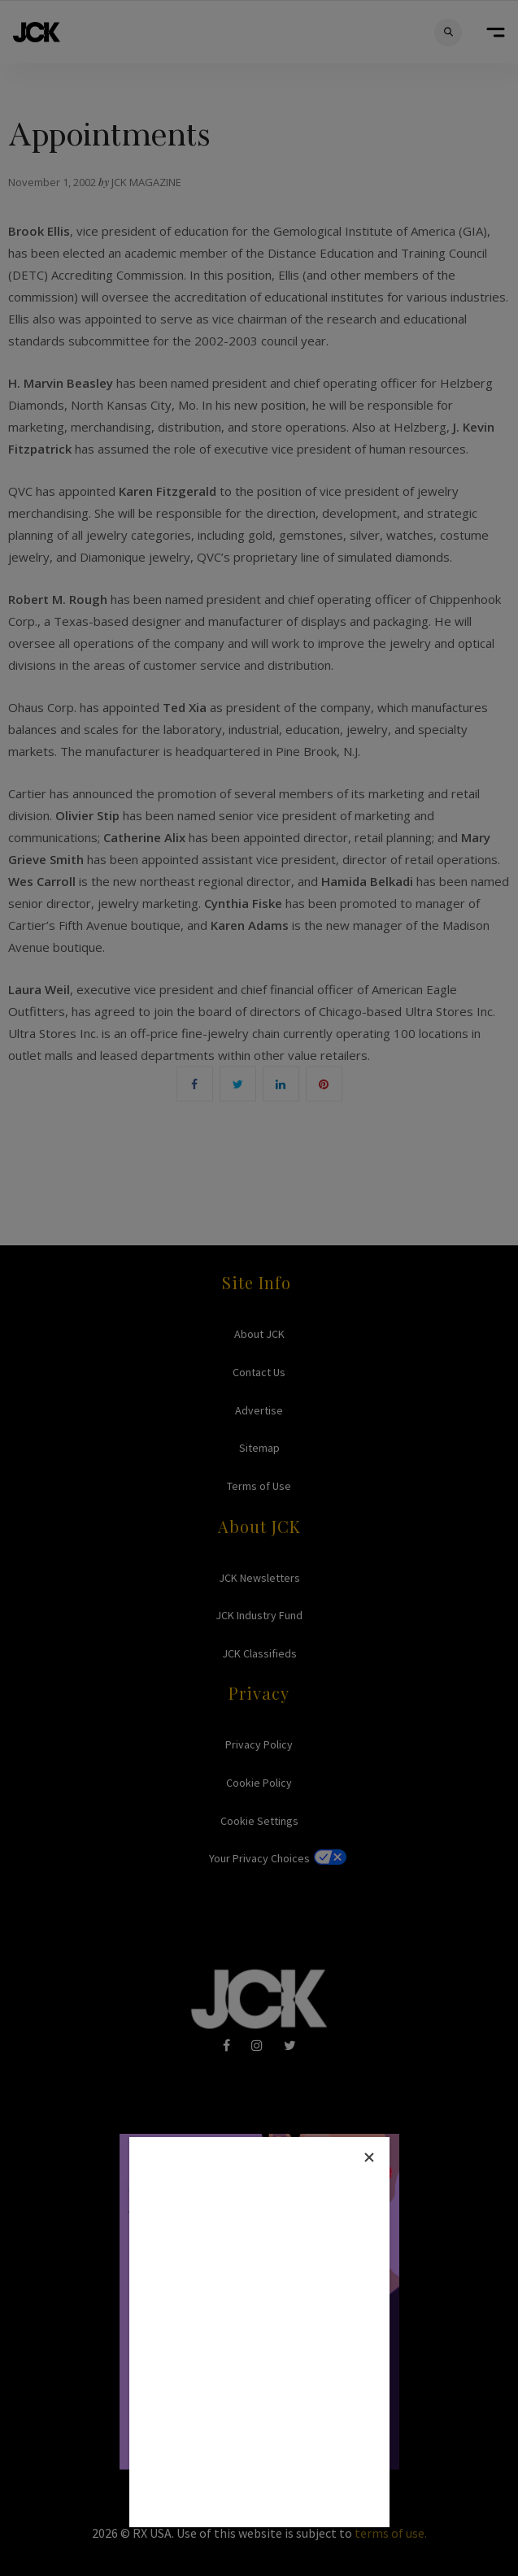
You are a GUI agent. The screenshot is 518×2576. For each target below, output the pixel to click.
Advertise (259, 1410)
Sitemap (259, 1447)
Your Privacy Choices (259, 1858)
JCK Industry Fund (259, 1615)
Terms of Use (259, 1486)
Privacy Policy (259, 1744)
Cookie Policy (259, 1782)
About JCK (259, 1334)
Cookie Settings (259, 1821)
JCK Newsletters (259, 1577)
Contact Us (259, 1372)
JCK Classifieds (259, 1653)
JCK (36, 32)
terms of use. (391, 2533)
